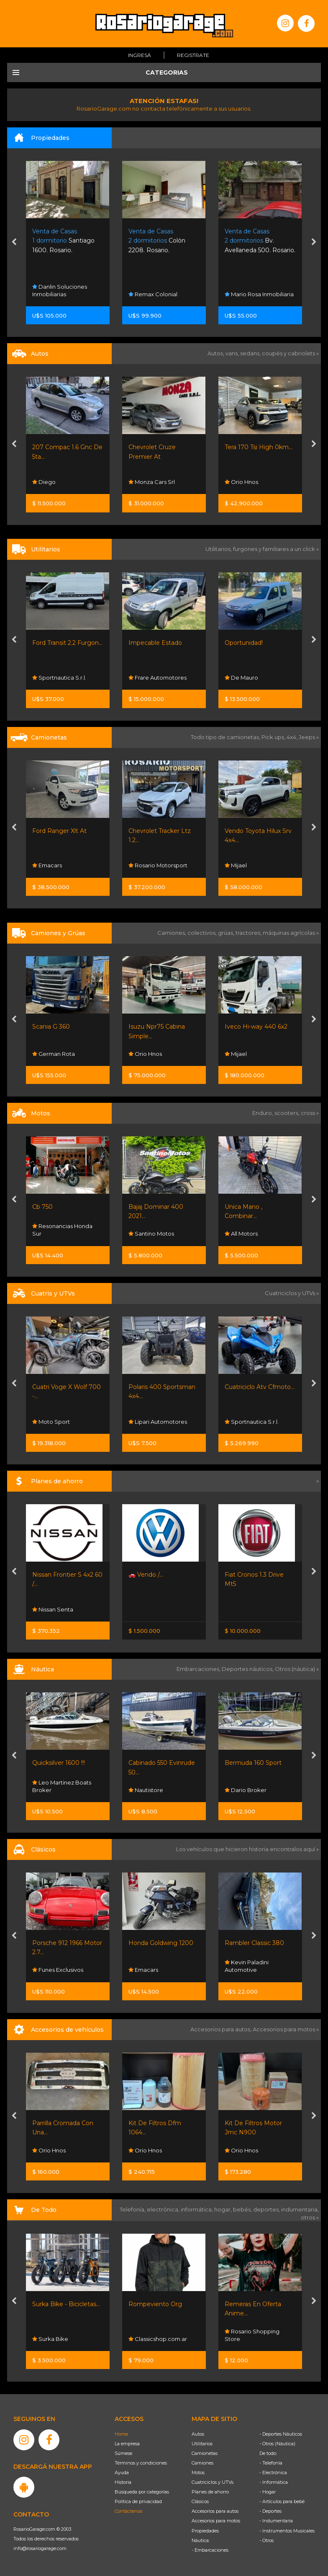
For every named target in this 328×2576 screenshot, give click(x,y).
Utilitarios (202, 2444)
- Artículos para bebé (282, 2501)
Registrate (193, 55)
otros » (310, 2217)
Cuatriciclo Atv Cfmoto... (260, 1387)
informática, (197, 2209)
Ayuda (122, 2472)
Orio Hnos (241, 481)
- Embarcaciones (210, 2550)
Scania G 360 (51, 1026)
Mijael (236, 865)
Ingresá (139, 55)
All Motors (241, 1233)
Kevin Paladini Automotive (247, 1966)
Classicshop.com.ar (157, 2338)
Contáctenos (128, 2511)
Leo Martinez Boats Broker (61, 1786)
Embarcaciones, (199, 1669)
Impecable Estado (155, 643)
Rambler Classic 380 (254, 1943)
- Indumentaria (276, 2521)
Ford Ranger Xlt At (59, 831)
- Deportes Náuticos (280, 2434)
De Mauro (241, 677)
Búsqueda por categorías (142, 2492)
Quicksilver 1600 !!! (58, 1762)
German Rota (53, 1053)
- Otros (266, 2540)
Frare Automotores (157, 677)
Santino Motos (151, 1233)
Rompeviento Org (155, 2304)
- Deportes (270, 2511)
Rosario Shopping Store (252, 2335)
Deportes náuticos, (248, 1669)
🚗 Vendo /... (145, 1574)
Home (121, 2434)
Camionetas (205, 2453)
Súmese (123, 2453)
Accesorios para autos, (221, 2029)
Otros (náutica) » (297, 1669)
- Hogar (267, 2492)
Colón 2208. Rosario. (156, 241)
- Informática (273, 2482)
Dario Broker (245, 1789)
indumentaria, (300, 2209)
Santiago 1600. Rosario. (63, 241)
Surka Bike (50, 2338)
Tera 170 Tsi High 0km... (258, 447)
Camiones (202, 2463)
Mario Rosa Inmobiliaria (259, 294)
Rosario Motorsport (157, 865)
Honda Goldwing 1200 (160, 1943)
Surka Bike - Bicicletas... (66, 2304)
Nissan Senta (52, 1609)
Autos (198, 2434)
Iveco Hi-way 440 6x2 (256, 1026)
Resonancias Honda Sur (62, 1230)
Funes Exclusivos (57, 1969)
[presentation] (14, 242)
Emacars (47, 865)
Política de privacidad (138, 2501)
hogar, (223, 2209)
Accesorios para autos (215, 2511)
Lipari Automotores (157, 1421)
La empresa (127, 2444)
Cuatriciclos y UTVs (212, 2482)
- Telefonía (270, 2463)
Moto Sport (51, 1421)
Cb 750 (42, 1206)
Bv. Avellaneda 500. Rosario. (260, 241)
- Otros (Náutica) (277, 2444)
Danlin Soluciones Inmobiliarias (59, 290)
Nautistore (145, 1789)
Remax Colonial (152, 294)
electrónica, (164, 2209)
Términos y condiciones (141, 2463)
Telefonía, (133, 2209)
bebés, (243, 2209)
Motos (198, 2472)
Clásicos (200, 2501)
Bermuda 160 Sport (253, 1762)
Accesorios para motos (284, 2029)
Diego (44, 481)
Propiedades (205, 2531)
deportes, (267, 2209)
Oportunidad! (244, 643)
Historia (123, 2482)
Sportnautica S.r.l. (59, 677)
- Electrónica (273, 2472)
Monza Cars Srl (151, 481)
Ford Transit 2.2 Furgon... (67, 643)
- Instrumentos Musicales (287, 2531)
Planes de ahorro (210, 2492)
